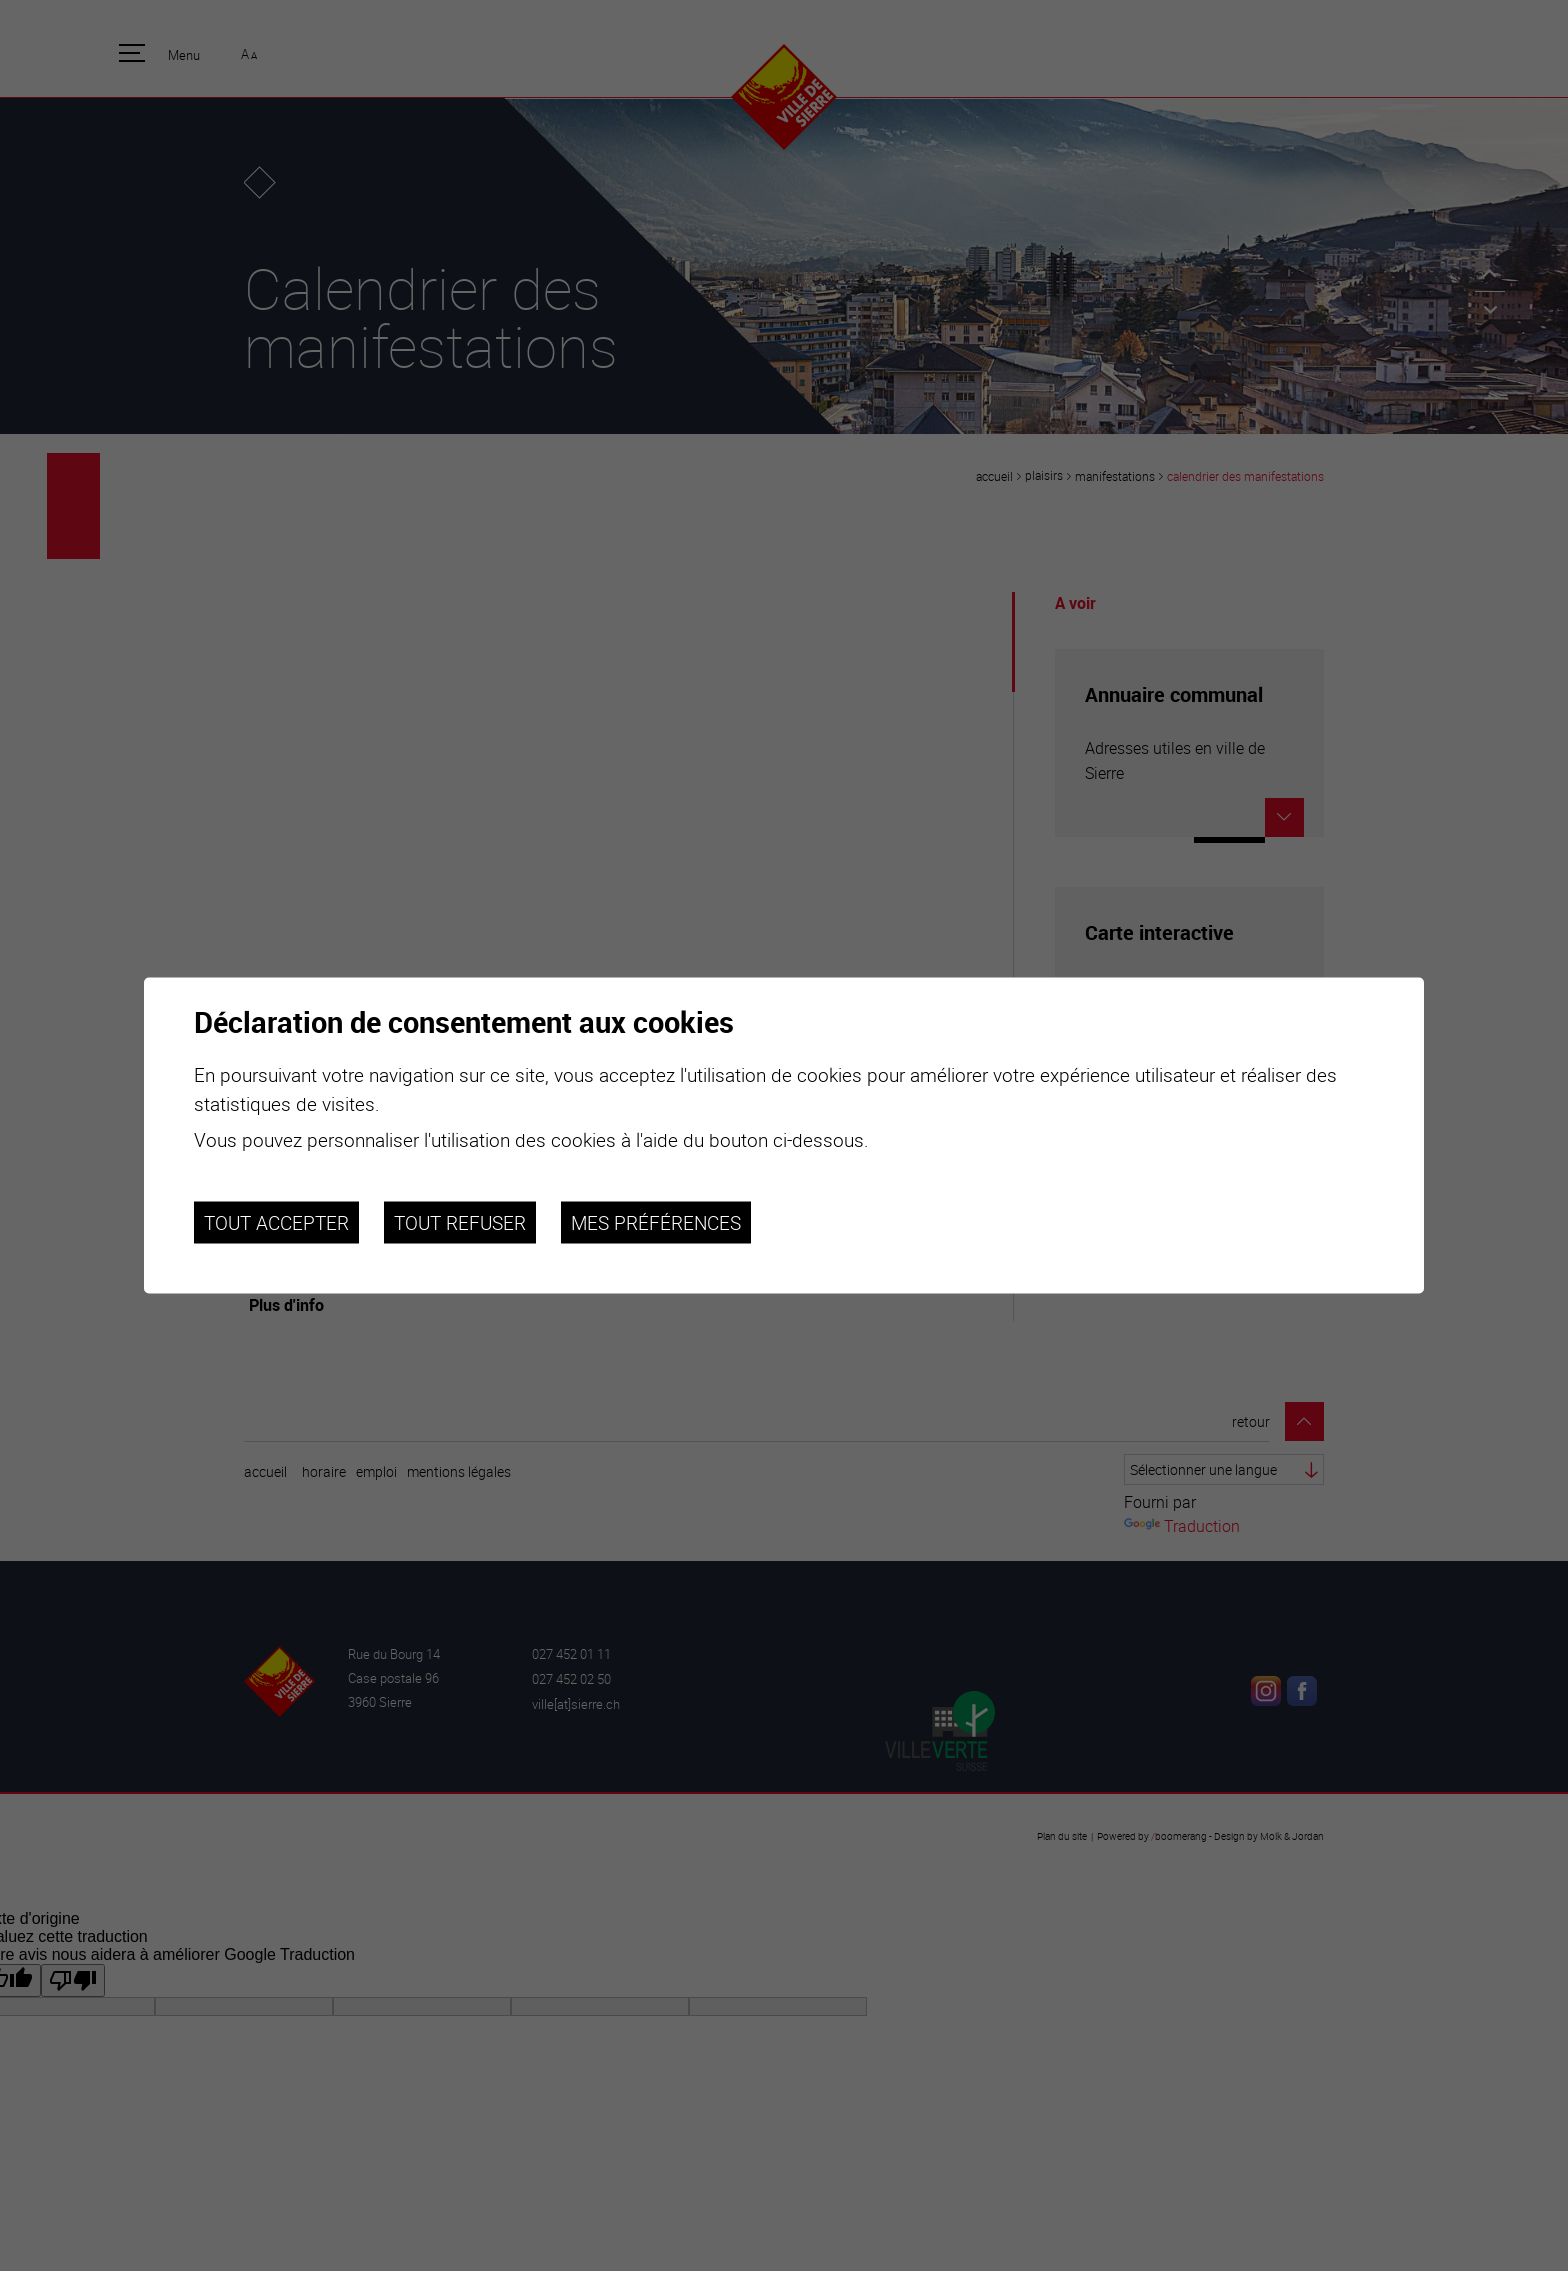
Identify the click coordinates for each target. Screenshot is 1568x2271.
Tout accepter (276, 1222)
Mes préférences (656, 1222)
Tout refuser (460, 1222)
